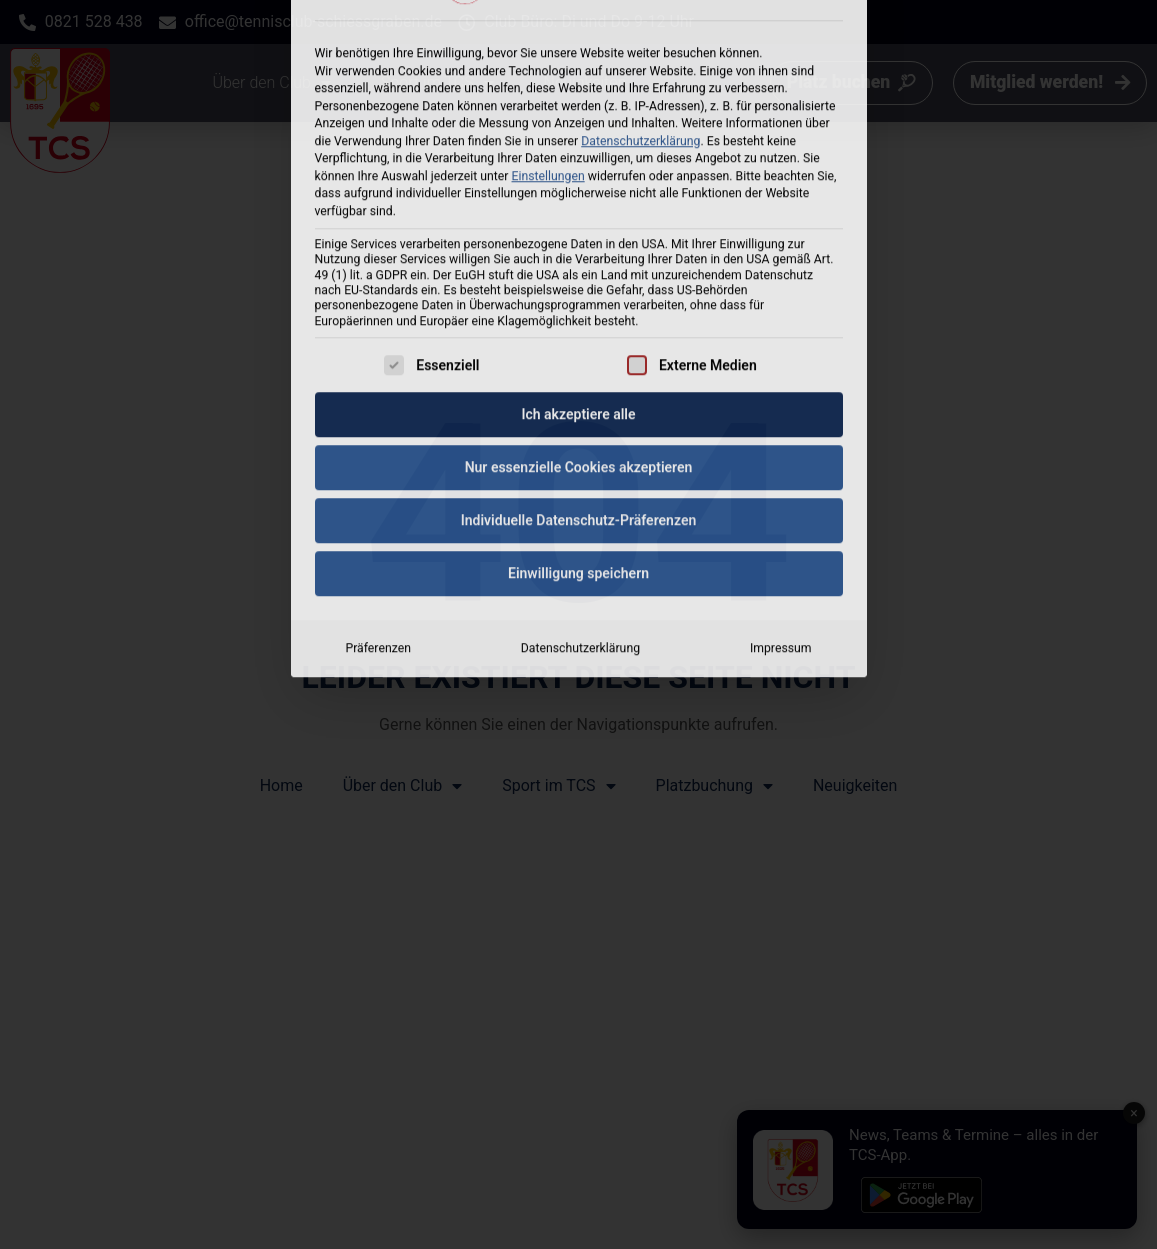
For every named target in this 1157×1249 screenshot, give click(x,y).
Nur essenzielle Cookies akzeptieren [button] (579, 278)
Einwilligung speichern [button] (578, 384)
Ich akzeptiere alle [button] (578, 225)
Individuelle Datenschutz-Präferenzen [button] (579, 331)
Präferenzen (377, 459)
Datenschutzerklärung (580, 459)
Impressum (781, 459)
